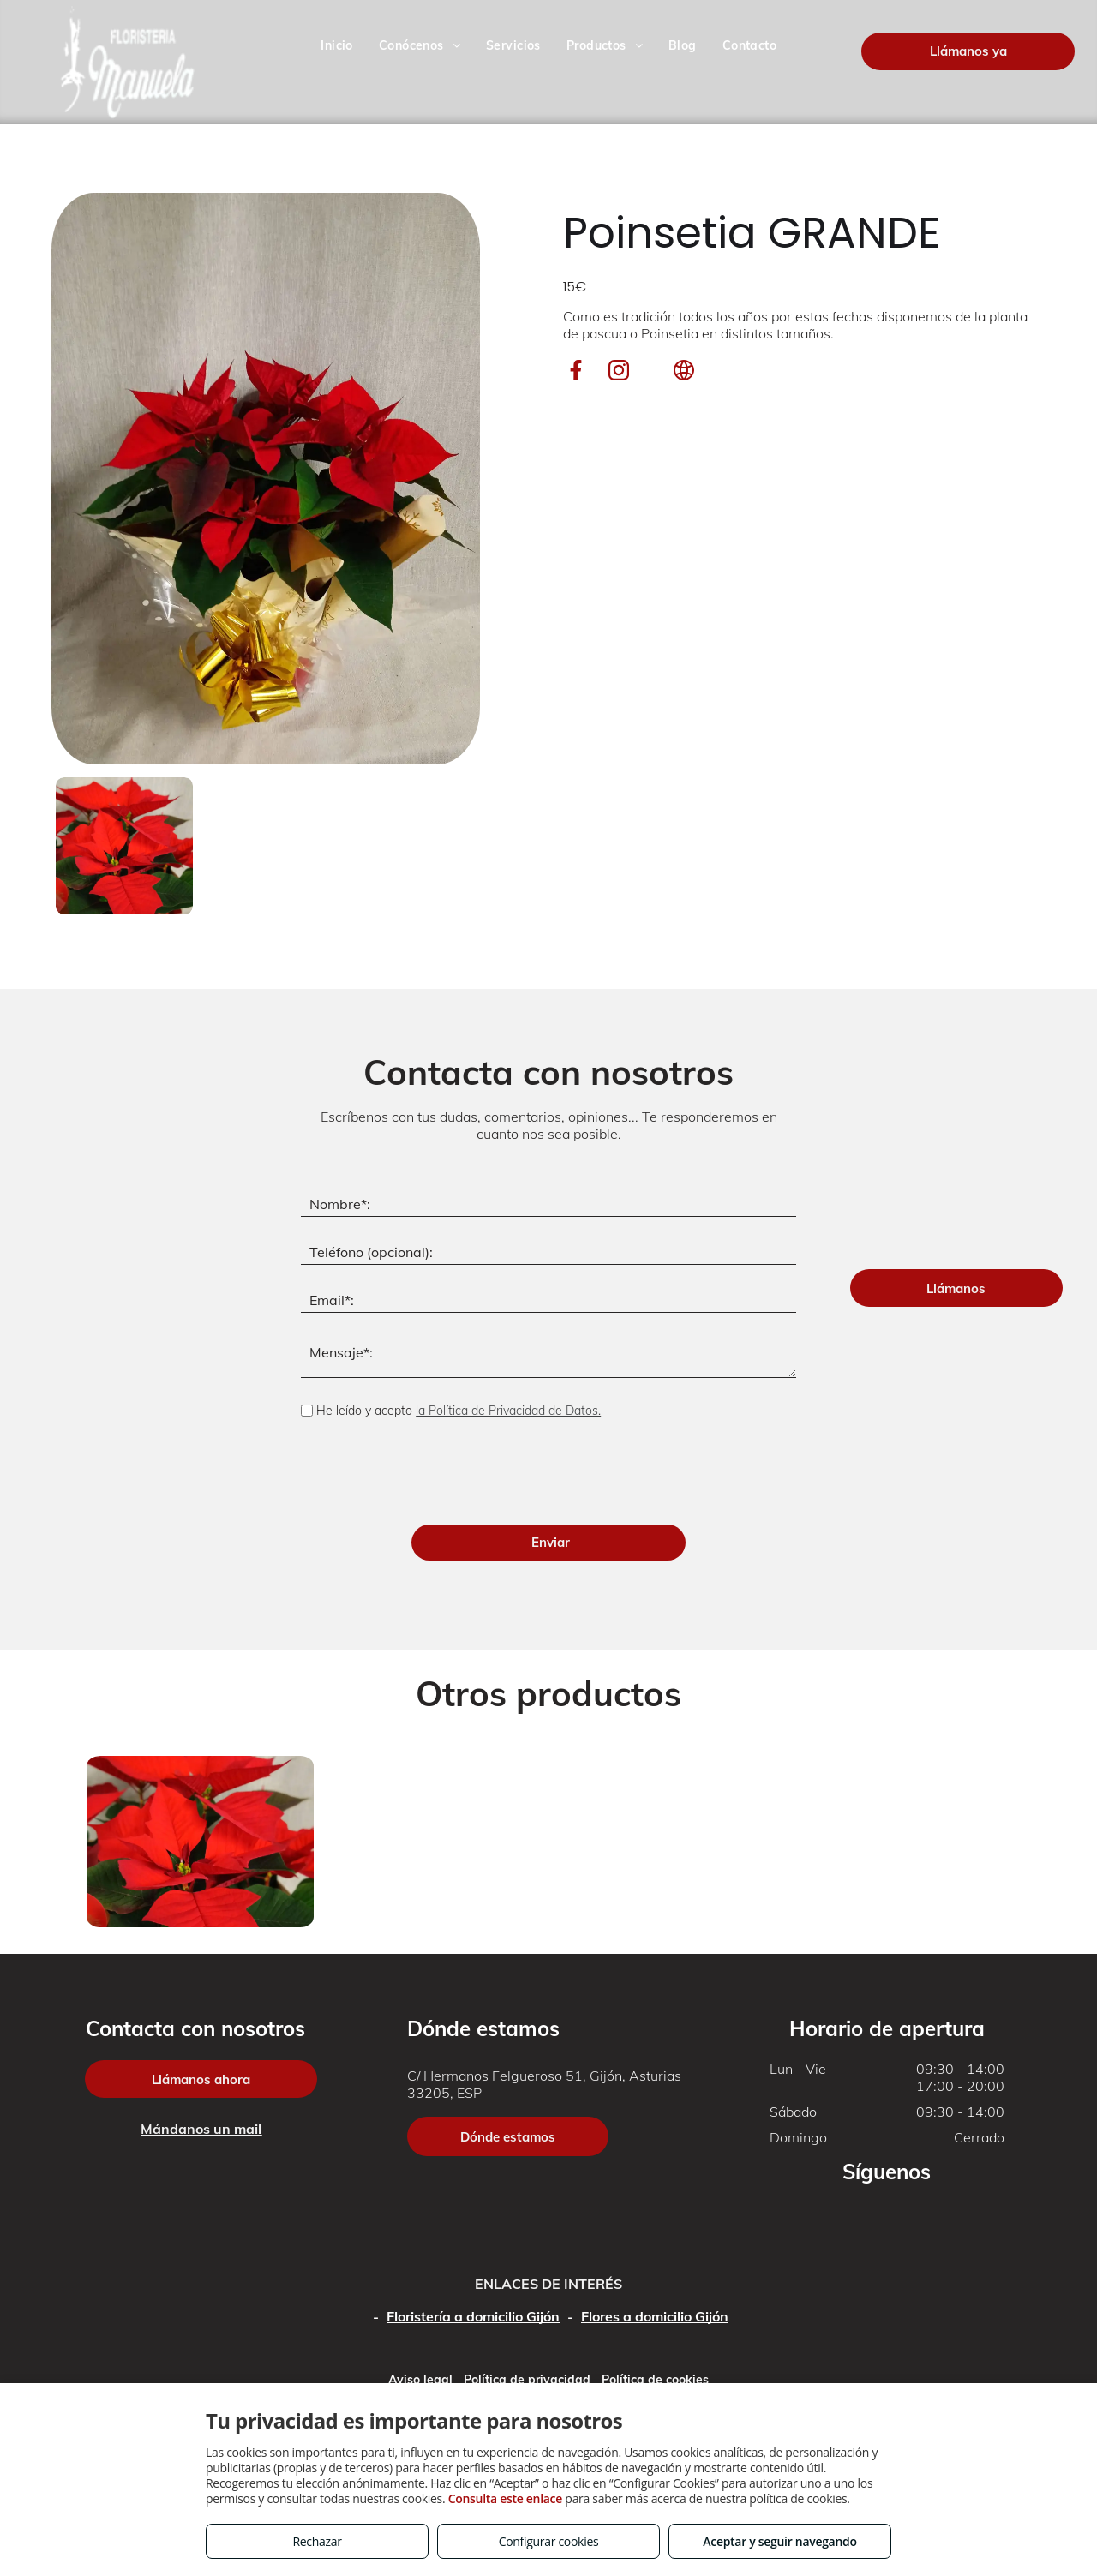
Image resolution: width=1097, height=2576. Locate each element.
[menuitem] (337, 46)
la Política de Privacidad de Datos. (508, 1410)
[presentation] (431, 1474)
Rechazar (316, 2541)
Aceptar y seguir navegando (779, 2541)
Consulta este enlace (505, 2498)
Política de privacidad (527, 2379)
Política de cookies (655, 2379)
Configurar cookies (549, 2541)
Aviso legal (420, 2379)
